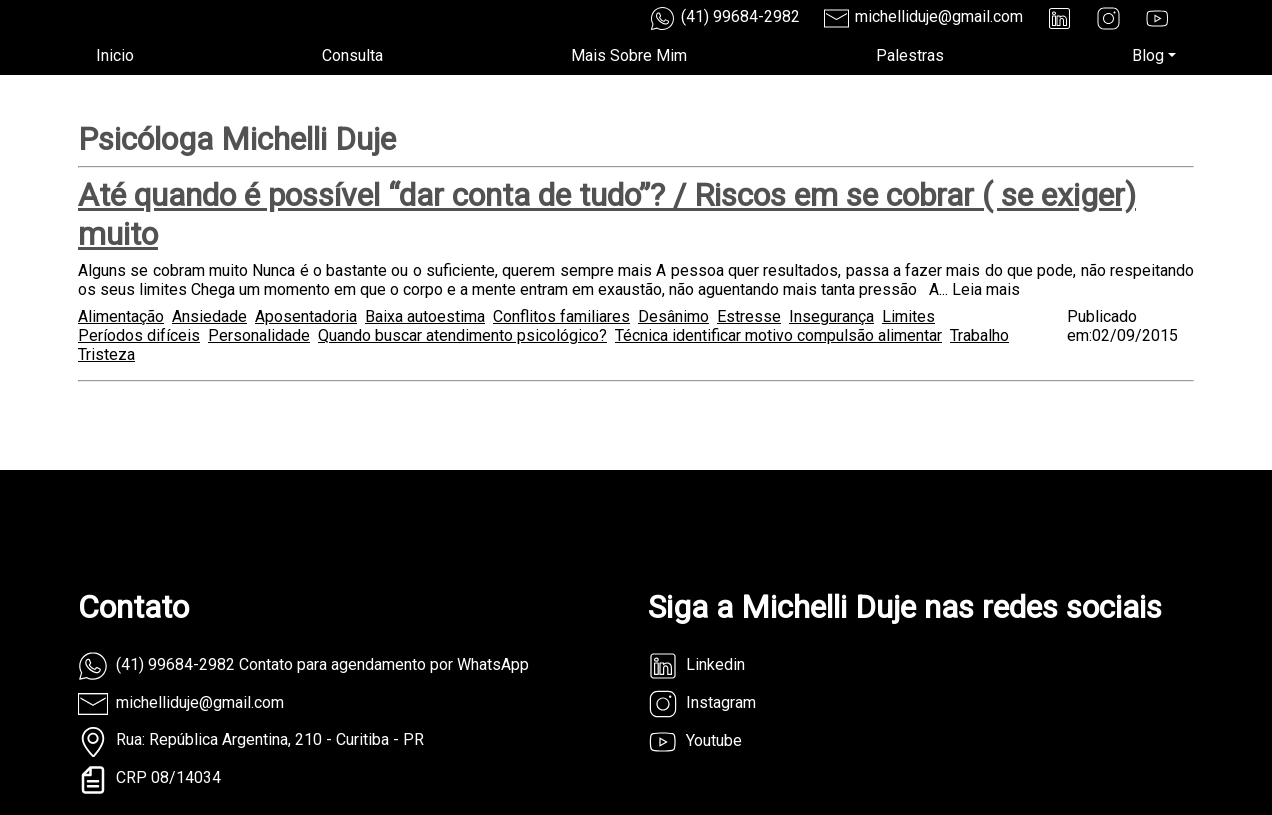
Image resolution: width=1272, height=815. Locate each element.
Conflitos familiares (561, 316)
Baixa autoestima (425, 316)
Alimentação (121, 316)
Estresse (749, 316)
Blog (1148, 55)
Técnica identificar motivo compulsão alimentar (778, 335)
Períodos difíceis (139, 335)
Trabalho (979, 335)
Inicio (115, 55)
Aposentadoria (306, 316)
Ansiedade (209, 316)
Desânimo (673, 316)
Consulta (352, 55)
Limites (908, 316)
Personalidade (259, 335)
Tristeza (106, 354)
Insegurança (831, 316)
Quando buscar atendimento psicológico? (462, 335)
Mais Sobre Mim (629, 55)
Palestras (910, 55)
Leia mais (986, 289)
